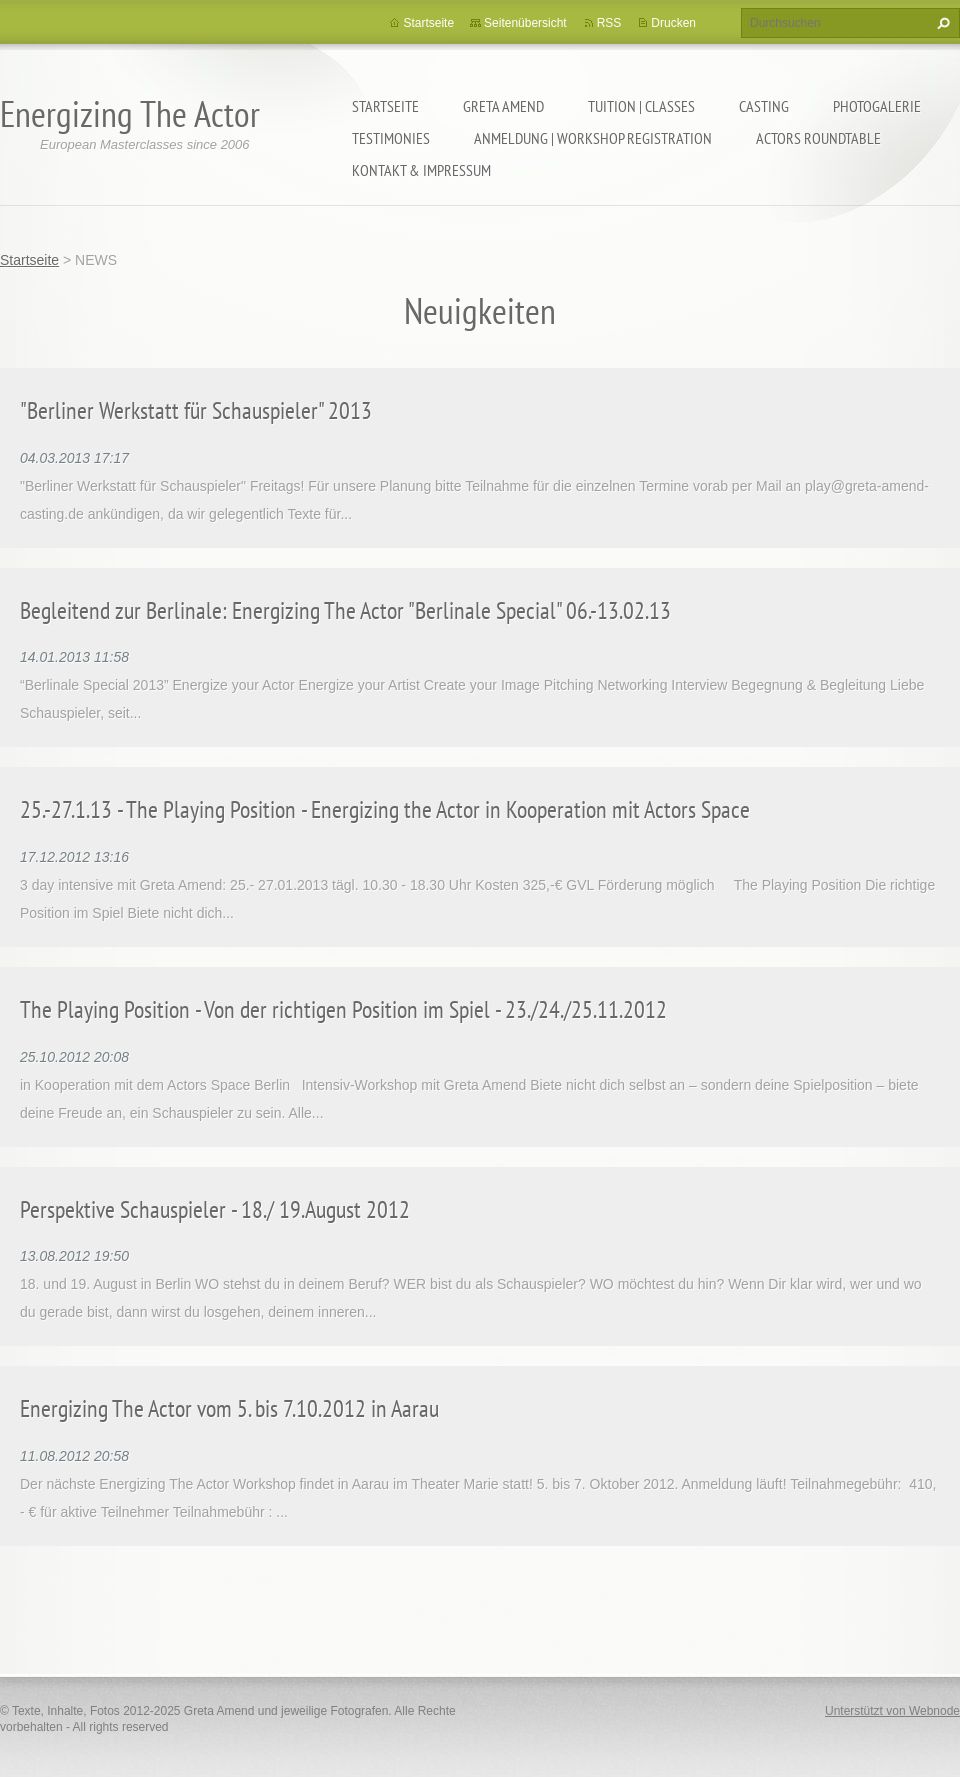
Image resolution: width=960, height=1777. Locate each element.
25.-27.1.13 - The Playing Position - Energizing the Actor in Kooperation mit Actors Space (385, 809)
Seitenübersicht (525, 23)
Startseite (385, 106)
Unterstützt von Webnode (892, 1711)
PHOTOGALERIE (877, 106)
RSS (609, 23)
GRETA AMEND (503, 106)
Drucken (673, 23)
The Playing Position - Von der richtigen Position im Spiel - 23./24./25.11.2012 (343, 1009)
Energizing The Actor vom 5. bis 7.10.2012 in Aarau (229, 1408)
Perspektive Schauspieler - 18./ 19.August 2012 (215, 1209)
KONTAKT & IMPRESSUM (421, 170)
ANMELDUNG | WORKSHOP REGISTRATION (593, 138)
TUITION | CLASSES (641, 106)
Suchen (941, 23)
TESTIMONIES (391, 138)
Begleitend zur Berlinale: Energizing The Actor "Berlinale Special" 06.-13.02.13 (345, 610)
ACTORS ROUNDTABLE (818, 138)
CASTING (764, 106)
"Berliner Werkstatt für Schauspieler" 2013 (196, 410)
